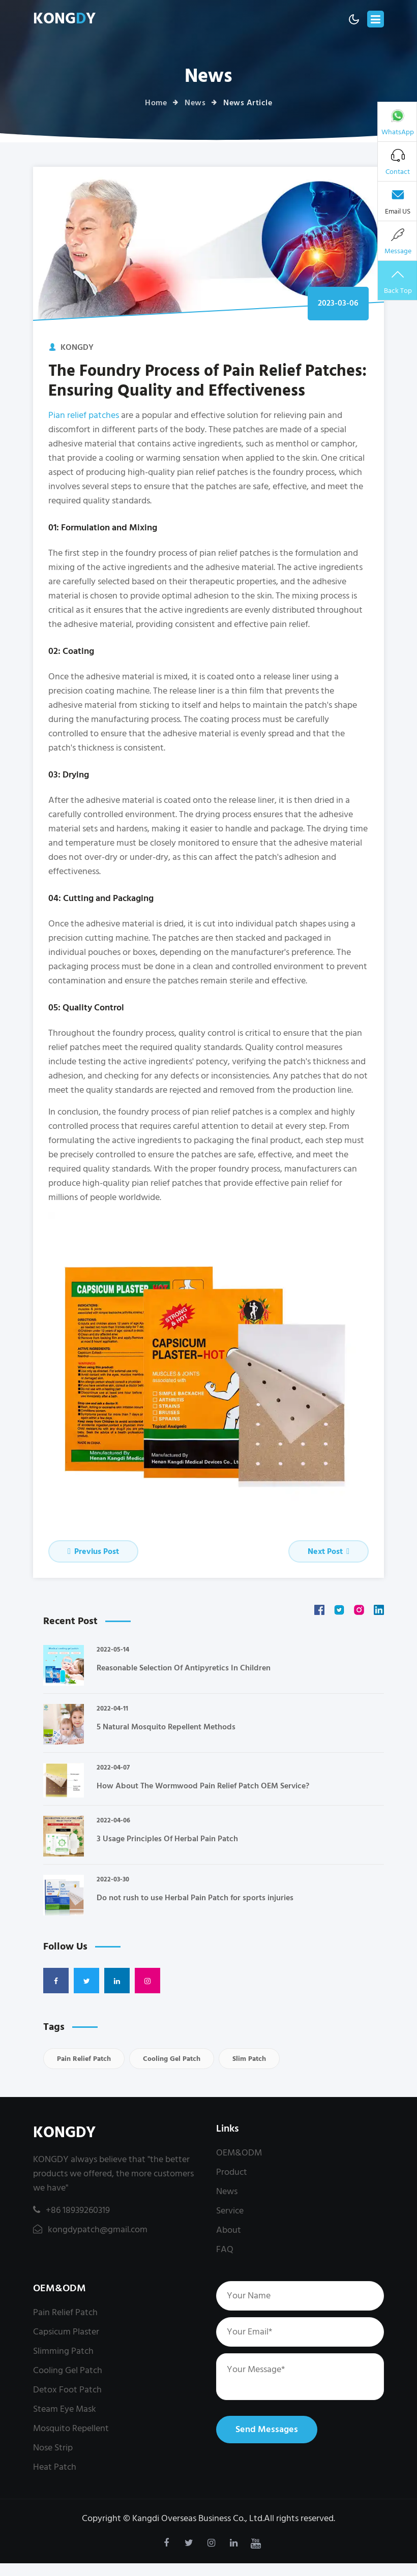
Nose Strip (53, 2447)
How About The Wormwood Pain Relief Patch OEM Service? (203, 1785)
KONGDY (64, 2132)
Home (156, 102)
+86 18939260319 (71, 2210)
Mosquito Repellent (71, 2428)
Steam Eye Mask (64, 2409)
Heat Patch (54, 2467)
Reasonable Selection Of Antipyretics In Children (184, 1667)
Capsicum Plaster (66, 2331)
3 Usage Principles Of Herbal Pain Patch (167, 1838)
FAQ (224, 2249)
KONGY (64, 19)
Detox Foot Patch (67, 2389)
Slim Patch (249, 2058)
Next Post (328, 1551)
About (228, 2230)
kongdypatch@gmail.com (90, 2229)
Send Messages (266, 2429)
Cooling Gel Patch (171, 2058)
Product (231, 2172)
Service (230, 2210)
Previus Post (93, 1551)
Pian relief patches (83, 415)
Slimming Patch (63, 2351)
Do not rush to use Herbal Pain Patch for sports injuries (195, 1897)
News (195, 102)
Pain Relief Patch (84, 2058)
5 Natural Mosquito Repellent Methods (166, 1726)
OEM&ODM (239, 2152)
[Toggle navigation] (375, 19)
